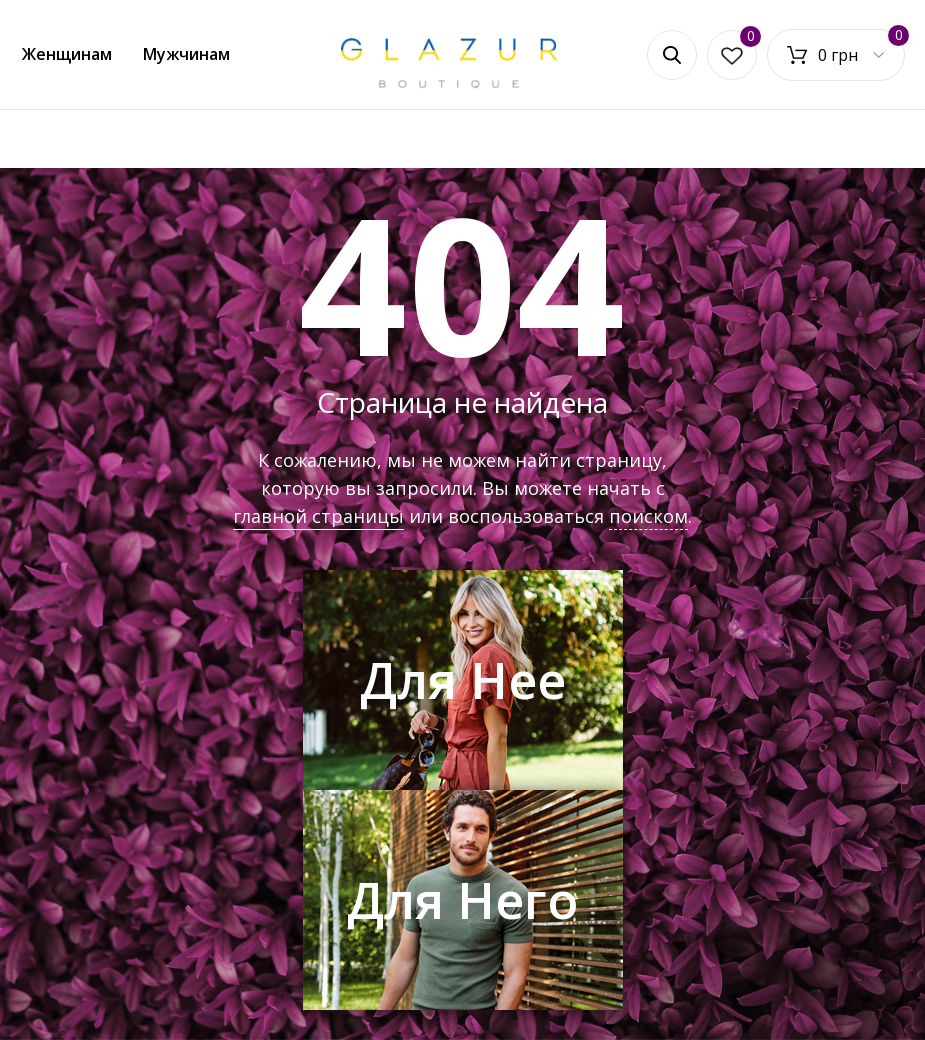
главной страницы (318, 516)
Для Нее (463, 680)
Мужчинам (186, 54)
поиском (648, 516)
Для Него (462, 900)
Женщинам (67, 54)
